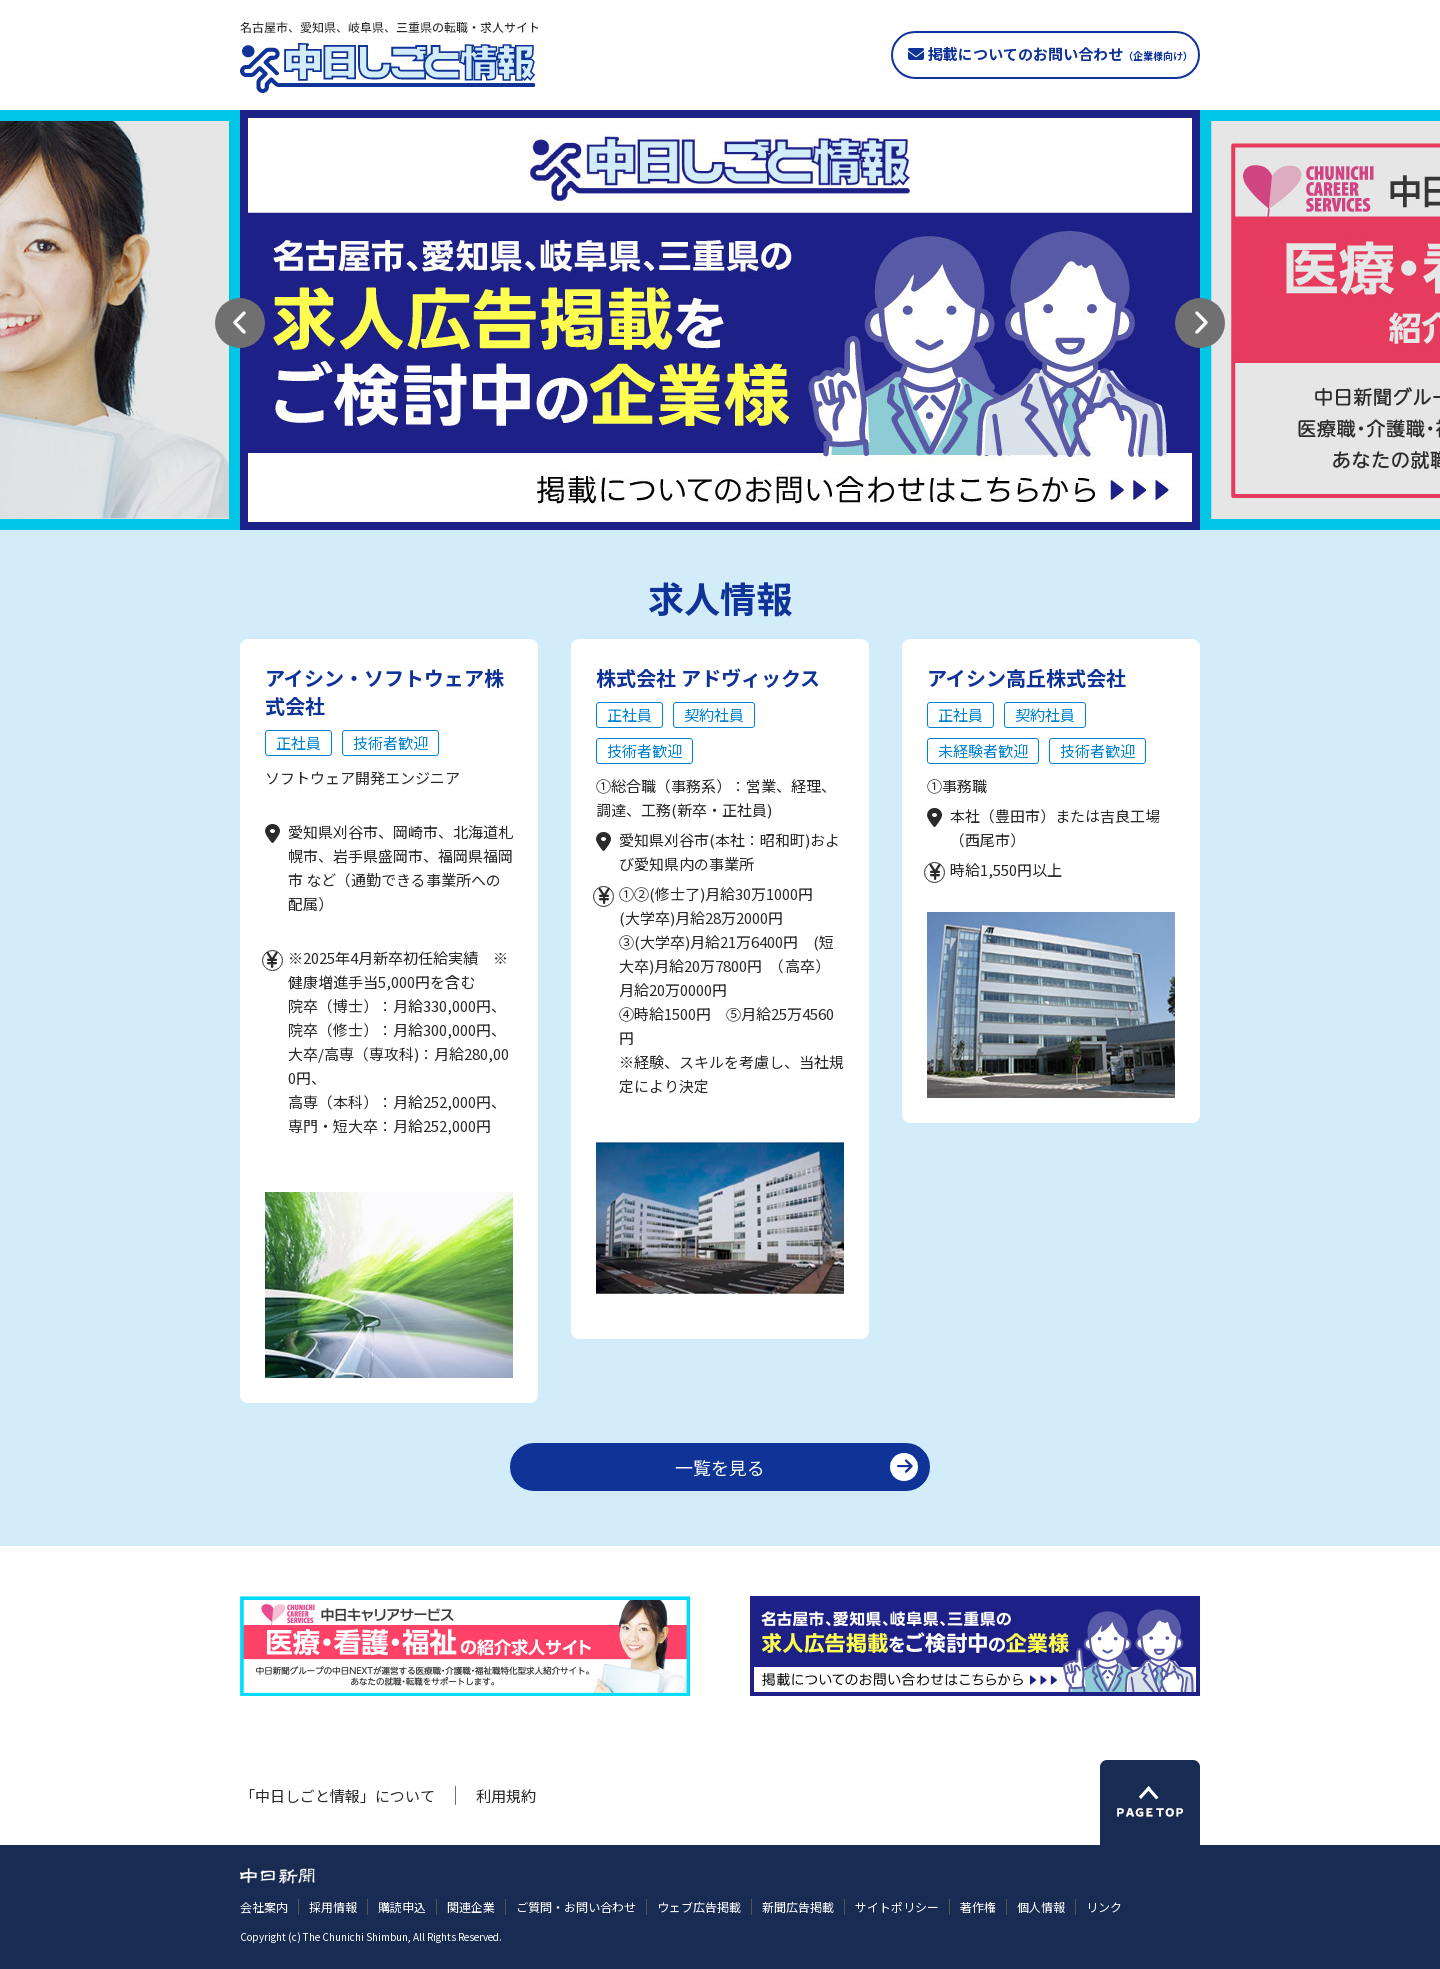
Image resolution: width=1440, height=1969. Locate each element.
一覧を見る (720, 1467)
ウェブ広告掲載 (699, 1906)
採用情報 (333, 1906)
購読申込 (402, 1906)
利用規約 (506, 1795)
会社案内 (264, 1906)
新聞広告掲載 (798, 1906)
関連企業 (471, 1906)
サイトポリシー (897, 1906)
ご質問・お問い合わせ (576, 1906)
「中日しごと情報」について (337, 1795)
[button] (240, 323)
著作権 (978, 1906)
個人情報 (1041, 1906)
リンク (1104, 1906)
